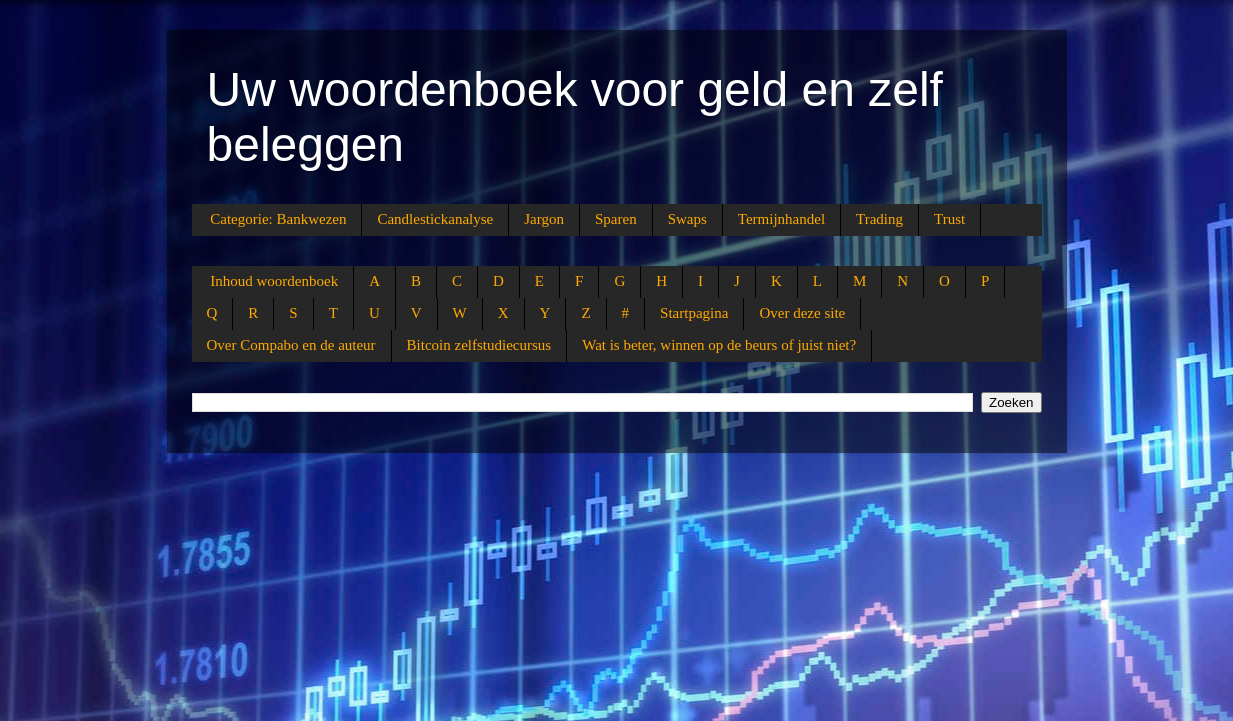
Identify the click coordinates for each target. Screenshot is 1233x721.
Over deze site (802, 313)
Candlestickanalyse (435, 219)
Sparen (616, 219)
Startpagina (694, 313)
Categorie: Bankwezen (278, 219)
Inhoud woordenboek (274, 281)
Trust (949, 219)
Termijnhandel (781, 219)
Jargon (544, 219)
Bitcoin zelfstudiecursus (479, 345)
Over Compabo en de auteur (291, 345)
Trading (879, 219)
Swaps (687, 219)
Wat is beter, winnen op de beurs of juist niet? (719, 345)
